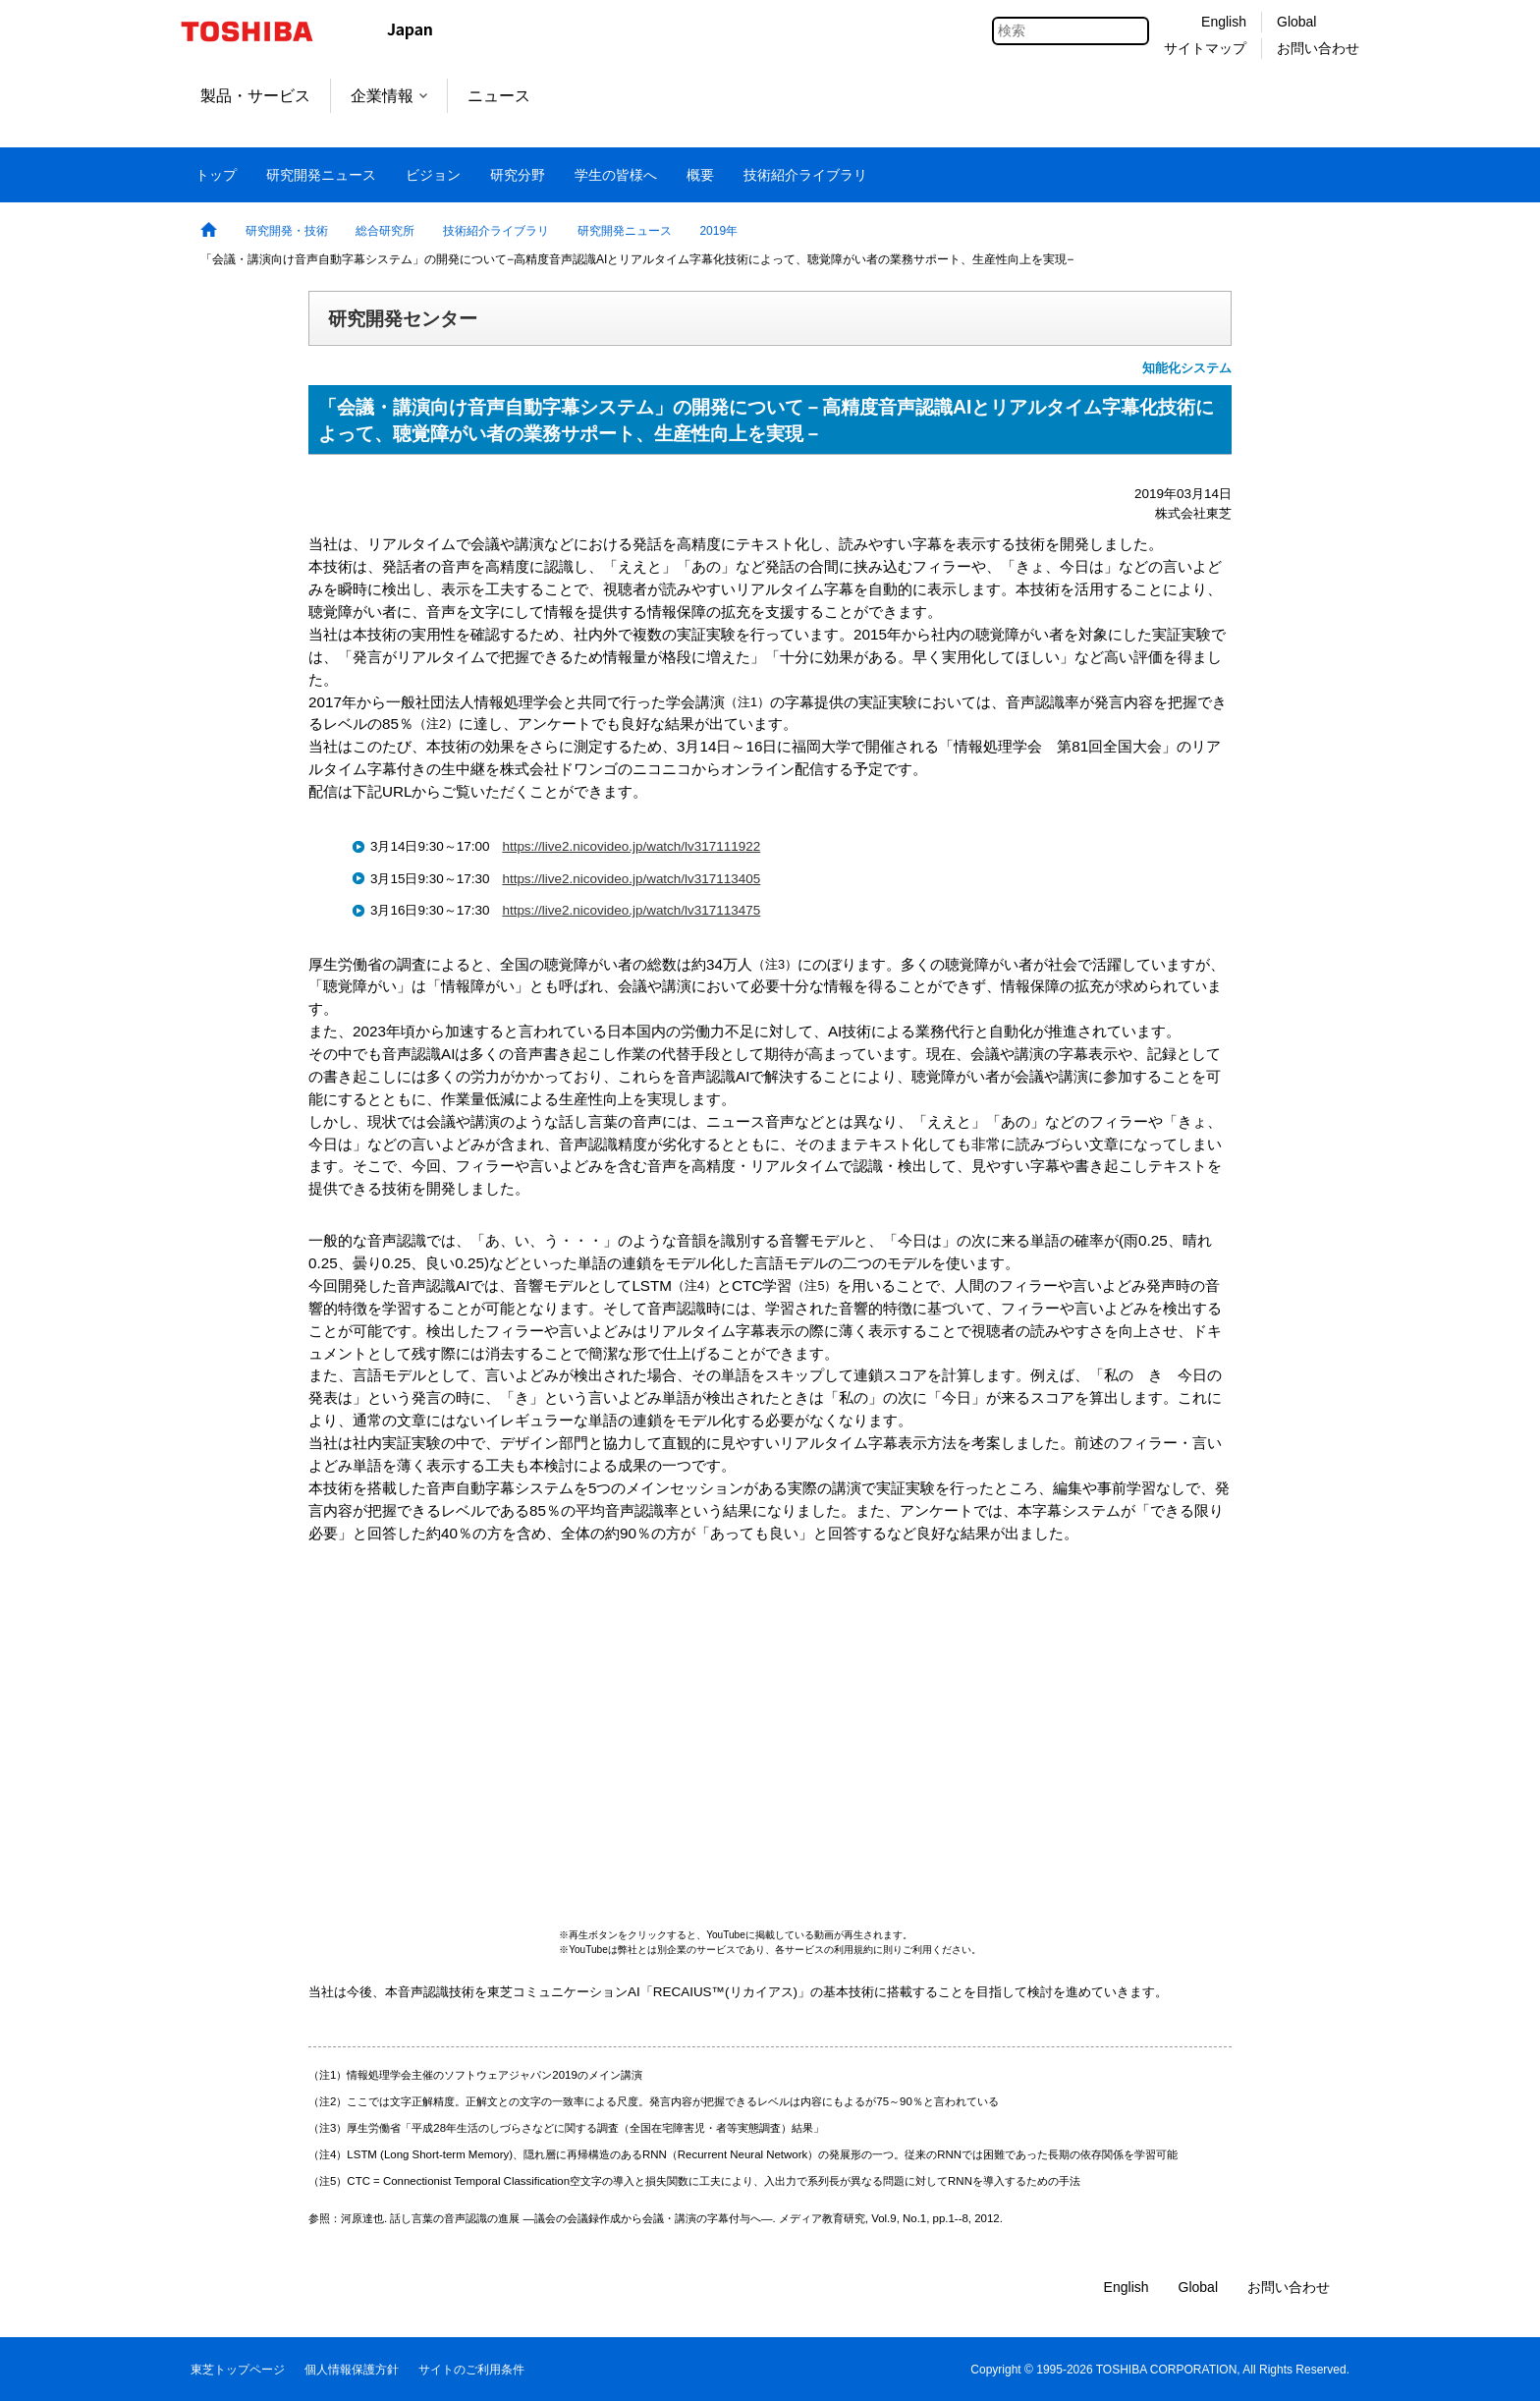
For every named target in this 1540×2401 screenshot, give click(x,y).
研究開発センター (402, 318)
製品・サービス (255, 95)
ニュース (499, 95)
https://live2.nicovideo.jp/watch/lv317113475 (631, 910)
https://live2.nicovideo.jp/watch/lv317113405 (631, 878)
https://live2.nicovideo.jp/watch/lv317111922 (631, 846)
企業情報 (389, 95)
